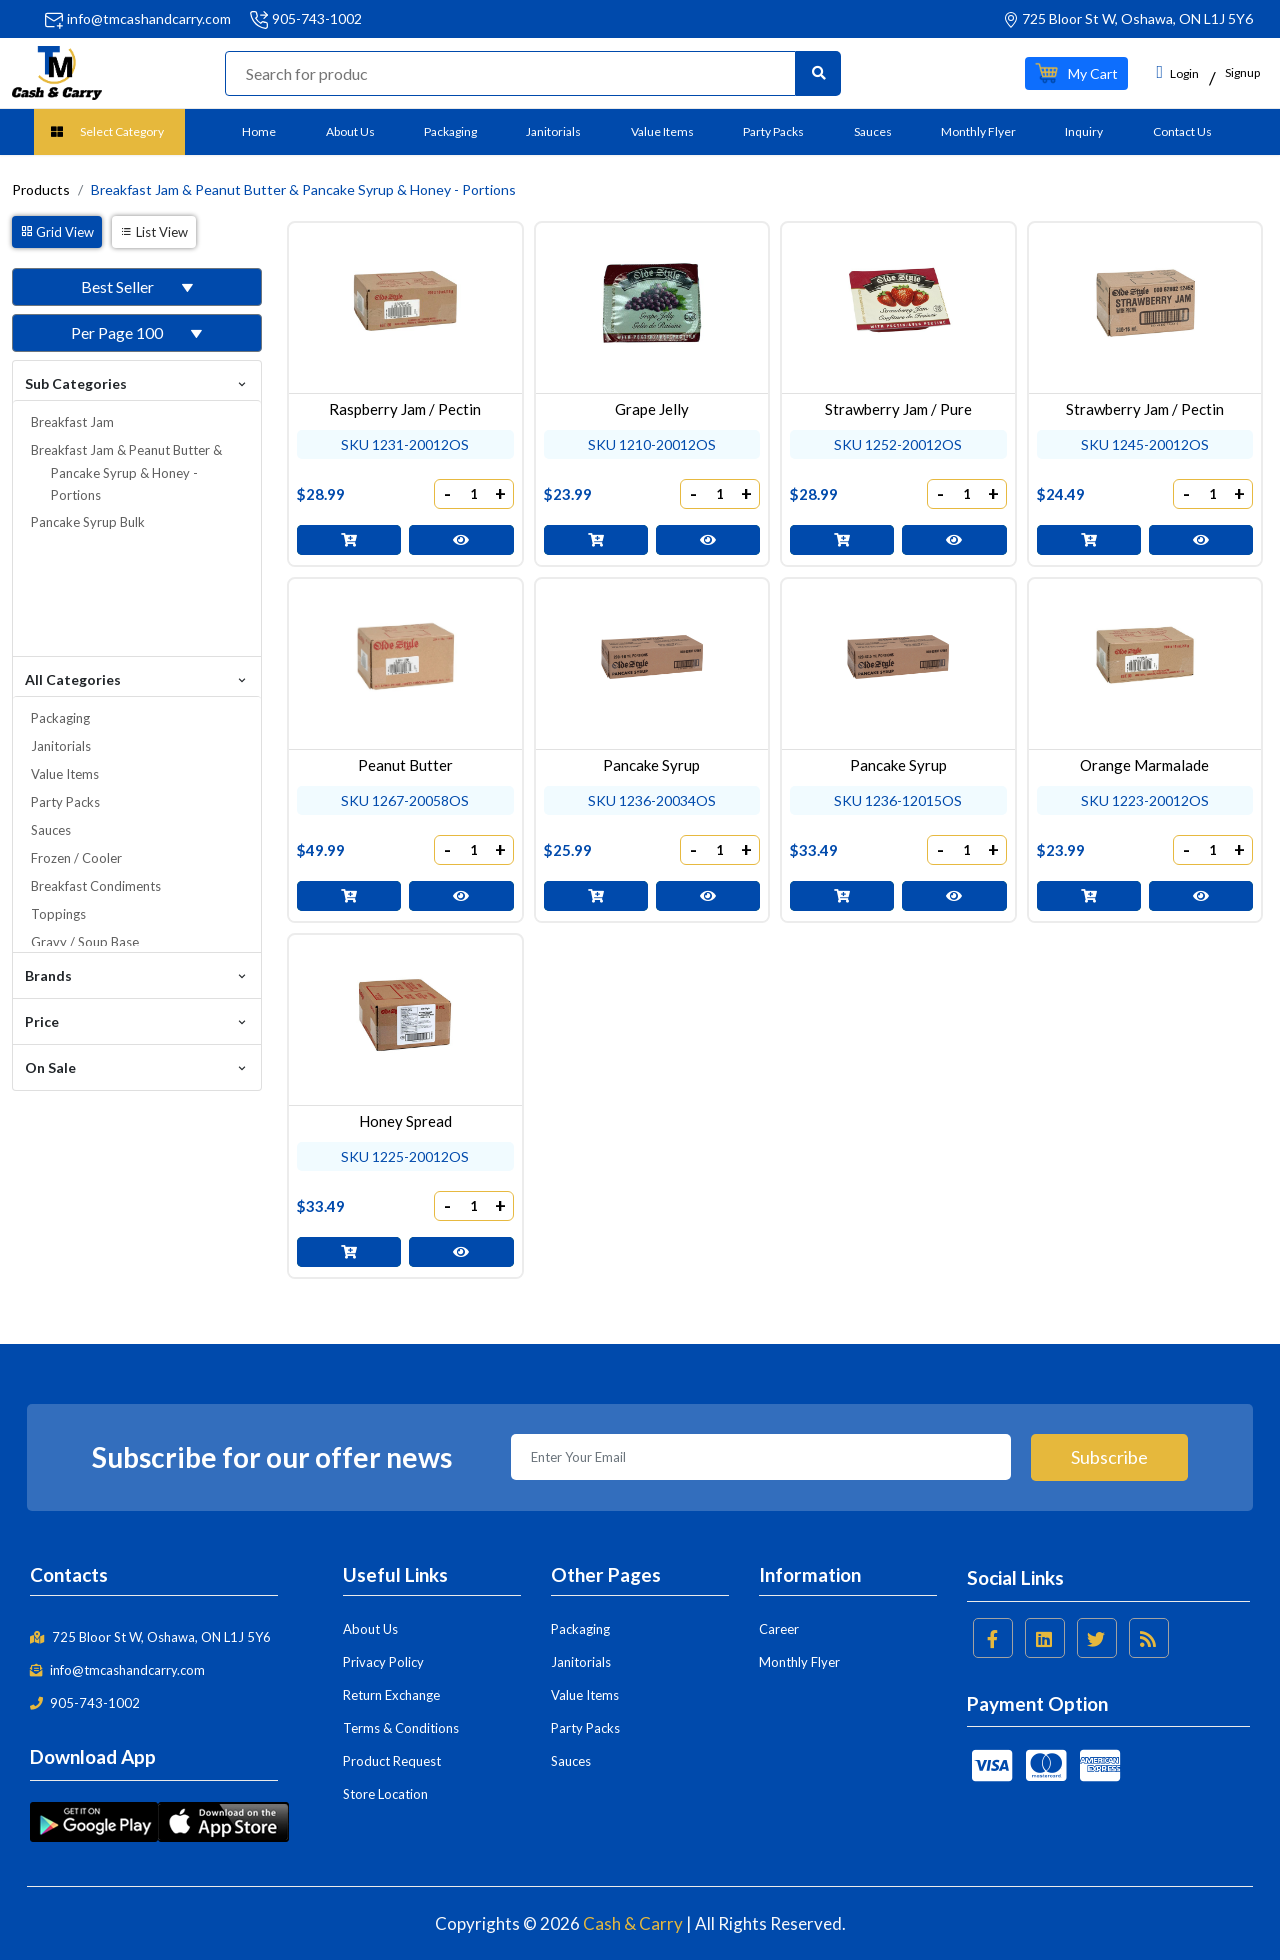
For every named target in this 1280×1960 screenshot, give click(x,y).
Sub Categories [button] (137, 382)
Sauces (873, 131)
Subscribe (1109, 1457)
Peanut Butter (405, 765)
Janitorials (553, 131)
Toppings (58, 914)
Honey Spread (405, 1121)
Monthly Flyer (978, 131)
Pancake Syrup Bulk (88, 522)
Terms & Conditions (401, 1728)
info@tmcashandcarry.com (149, 18)
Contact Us (1182, 131)
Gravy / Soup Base (85, 942)
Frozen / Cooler (76, 858)
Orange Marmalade (1144, 765)
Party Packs (773, 131)
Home (259, 131)
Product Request (392, 1761)
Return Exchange (391, 1695)
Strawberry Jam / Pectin (1145, 409)
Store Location (385, 1794)
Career (779, 1629)
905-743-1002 (317, 18)
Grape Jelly (652, 409)
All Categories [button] (137, 678)
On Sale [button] (137, 1066)
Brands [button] (137, 974)
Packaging (450, 131)
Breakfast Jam (72, 422)
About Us (350, 131)
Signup (1242, 72)
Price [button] (137, 1020)
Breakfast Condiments (96, 886)
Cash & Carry (633, 1923)
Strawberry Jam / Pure (898, 409)
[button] (1076, 73)
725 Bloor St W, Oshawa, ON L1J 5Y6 (150, 1637)
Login (1177, 72)
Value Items (662, 131)
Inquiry (1084, 131)
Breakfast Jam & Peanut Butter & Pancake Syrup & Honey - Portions (126, 472)
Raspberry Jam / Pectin (405, 409)
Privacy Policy (383, 1662)
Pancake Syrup (651, 765)
